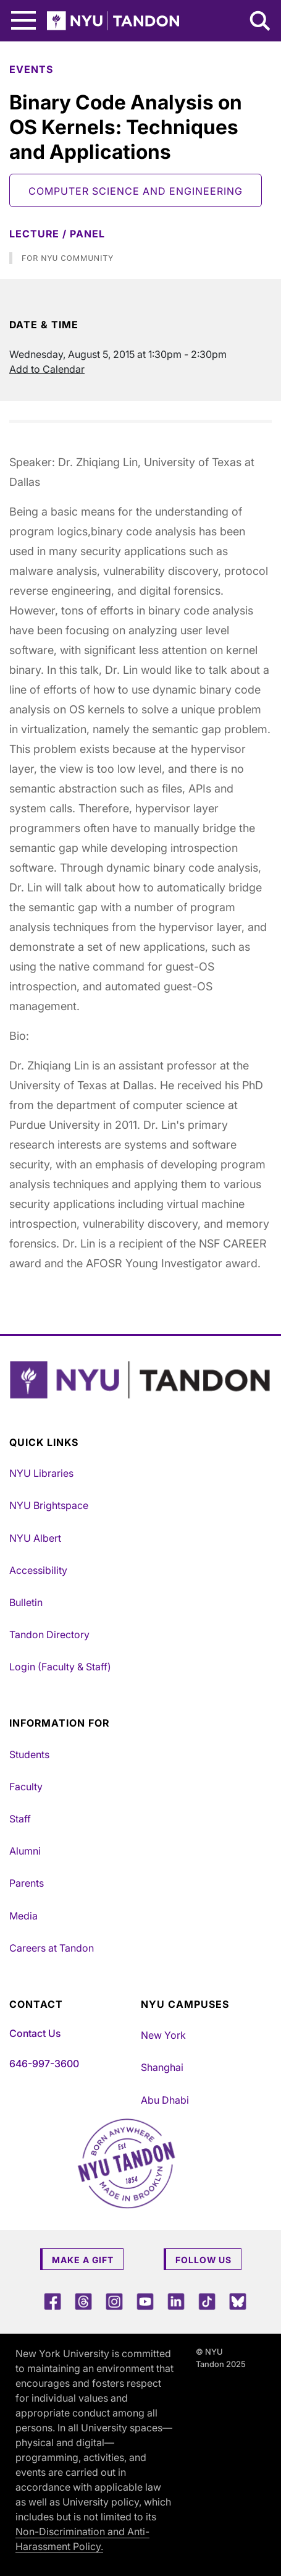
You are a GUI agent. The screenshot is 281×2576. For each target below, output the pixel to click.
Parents (26, 1883)
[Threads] (83, 2301)
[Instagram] (114, 2301)
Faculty (26, 1786)
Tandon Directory (49, 1634)
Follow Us (203, 2260)
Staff (20, 1819)
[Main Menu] (23, 21)
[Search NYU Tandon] (260, 22)
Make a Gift (83, 2260)
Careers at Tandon (51, 1948)
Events (31, 69)
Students (29, 1754)
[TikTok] (207, 2301)
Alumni (25, 1851)
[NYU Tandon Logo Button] (140, 1380)
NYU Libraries (41, 1473)
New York (163, 2035)
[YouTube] (145, 2301)
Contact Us (35, 2033)
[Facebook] (52, 2301)
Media (23, 1916)
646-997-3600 (44, 2063)
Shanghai (162, 2067)
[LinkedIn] (176, 2301)
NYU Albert (35, 1538)
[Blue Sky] (238, 2301)
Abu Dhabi (165, 2100)
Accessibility (38, 1570)
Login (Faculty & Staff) (60, 1666)
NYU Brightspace (48, 1505)
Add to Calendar (47, 369)
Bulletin (26, 1602)
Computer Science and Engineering (135, 191)
